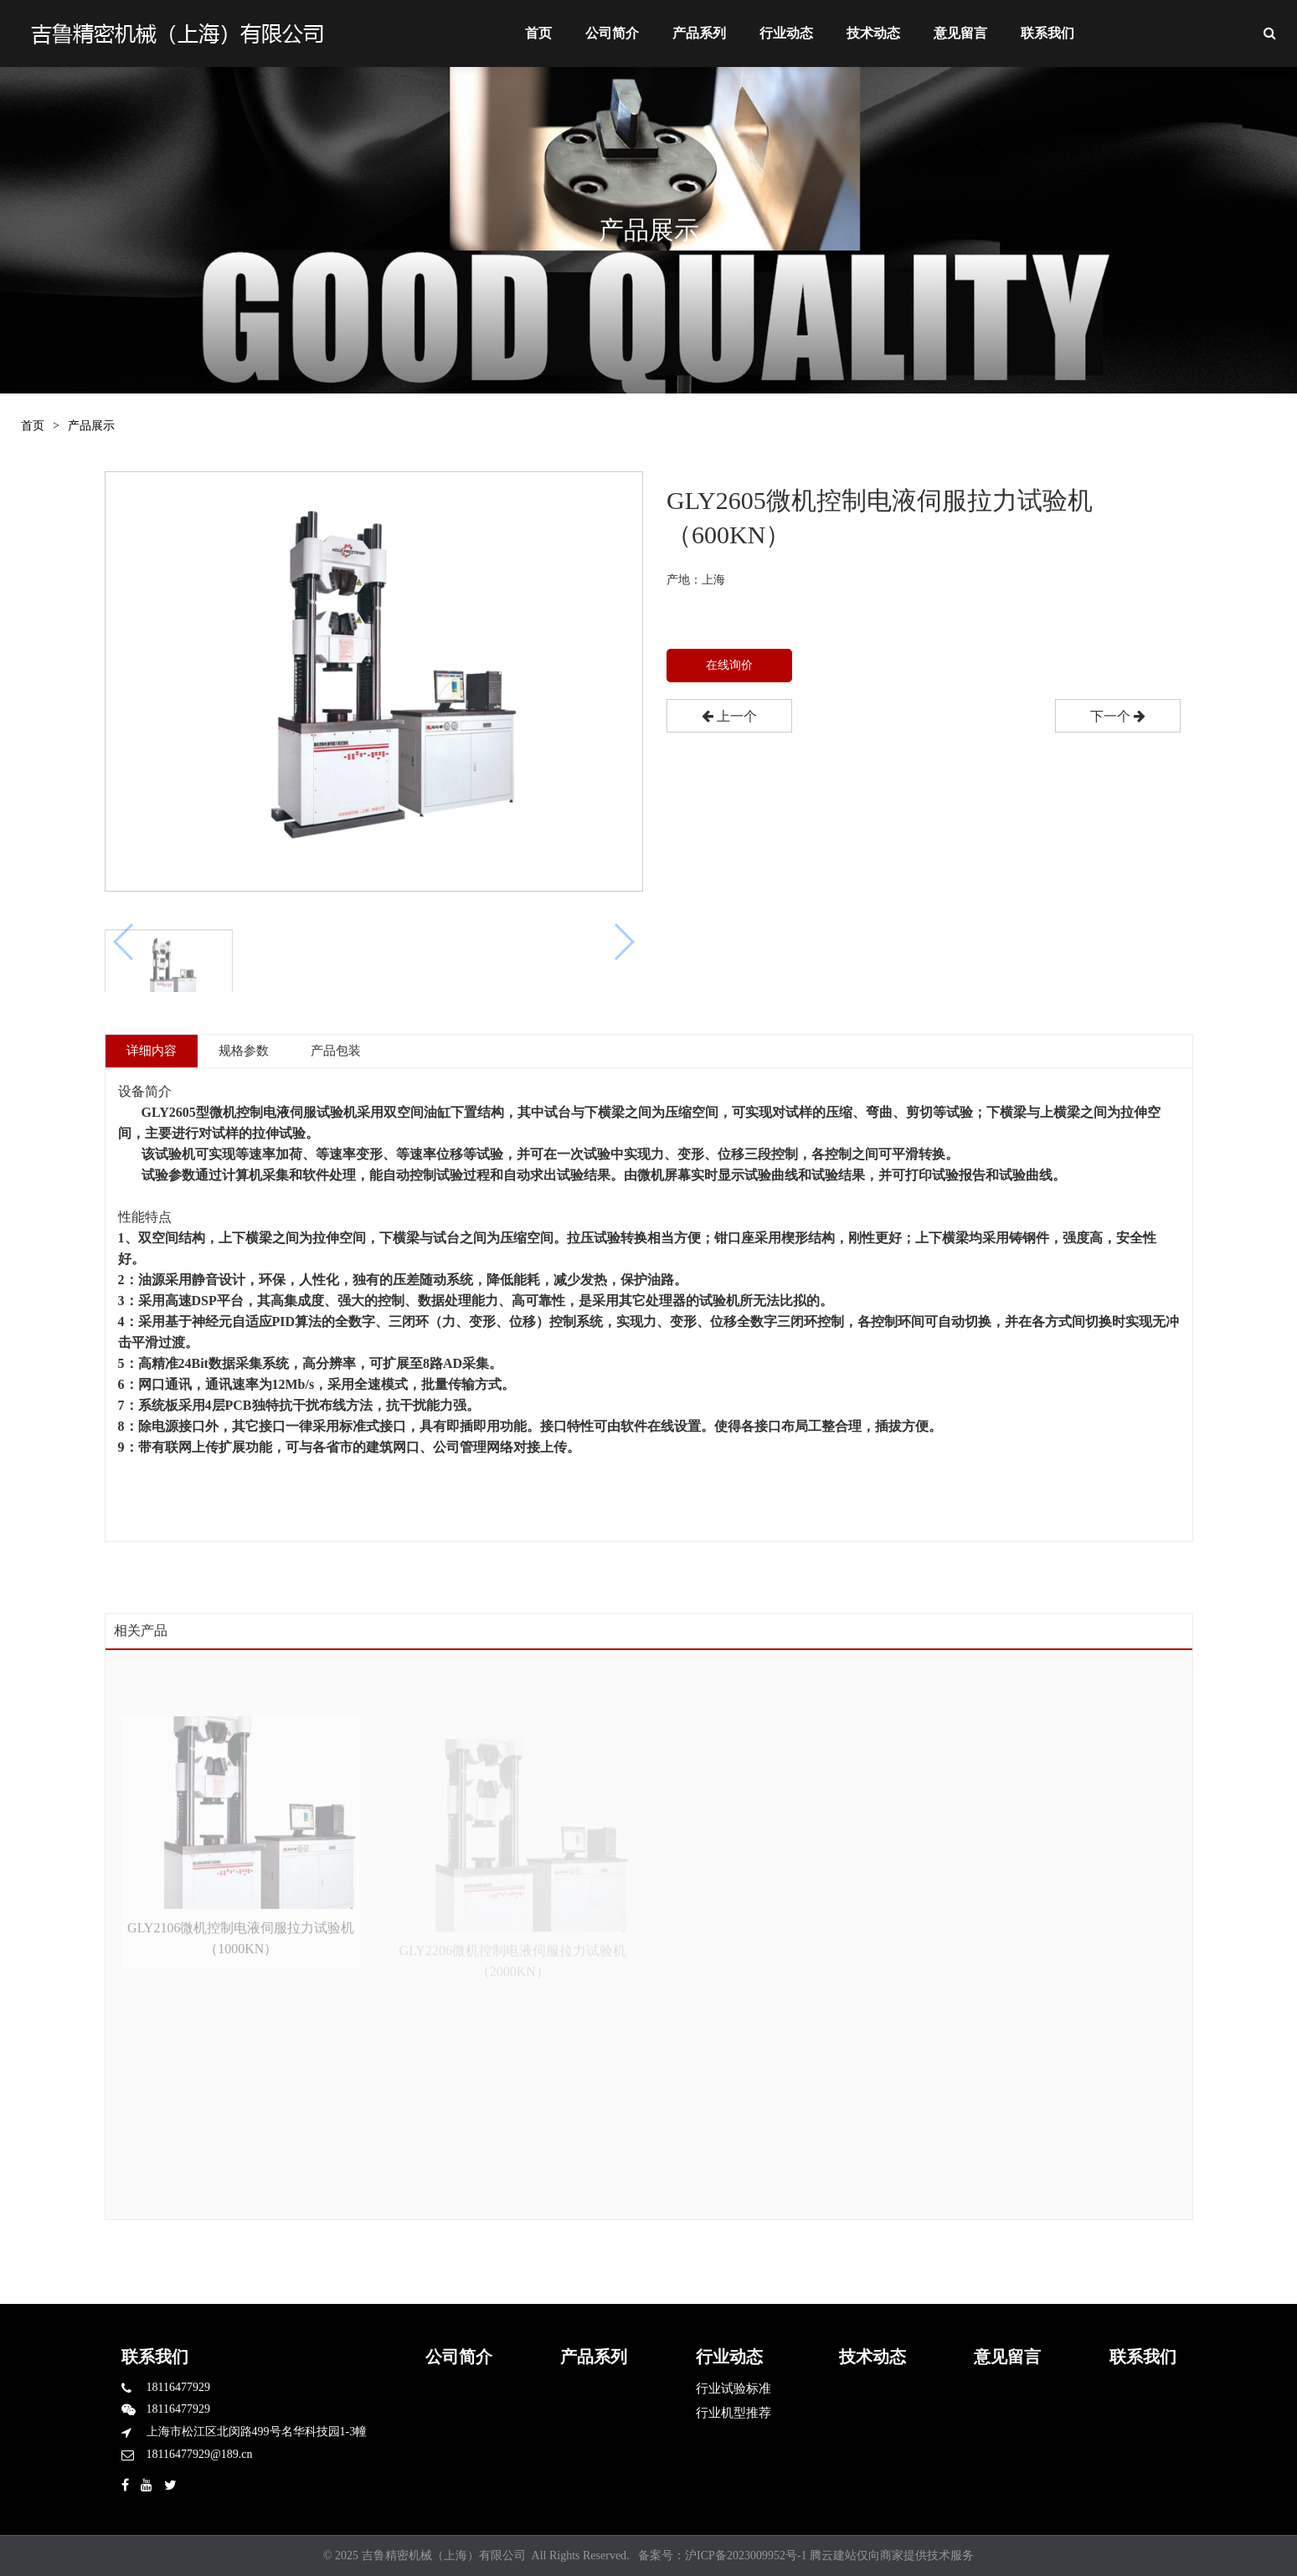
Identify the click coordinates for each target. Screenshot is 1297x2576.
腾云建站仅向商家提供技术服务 (892, 2555)
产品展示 (91, 425)
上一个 (729, 716)
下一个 (1117, 716)
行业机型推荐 (733, 2412)
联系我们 (1047, 33)
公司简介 (612, 33)
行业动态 (786, 33)
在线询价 (729, 665)
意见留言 (960, 33)
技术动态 (873, 33)
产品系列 (699, 33)
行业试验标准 (733, 2388)
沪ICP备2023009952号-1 (745, 2555)
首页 (538, 33)
